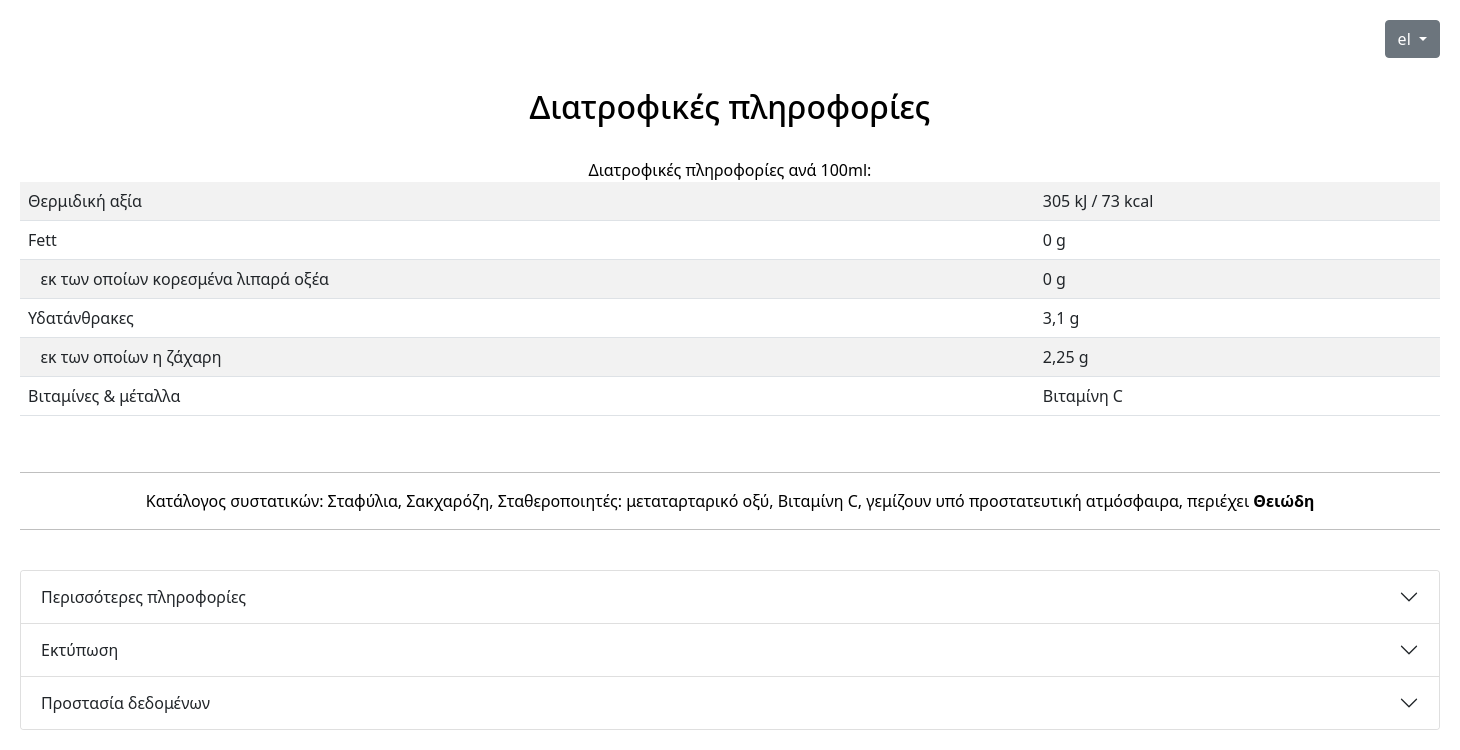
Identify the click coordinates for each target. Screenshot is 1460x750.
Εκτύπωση (79, 650)
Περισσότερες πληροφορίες (143, 597)
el (1406, 39)
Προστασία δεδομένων (125, 703)
